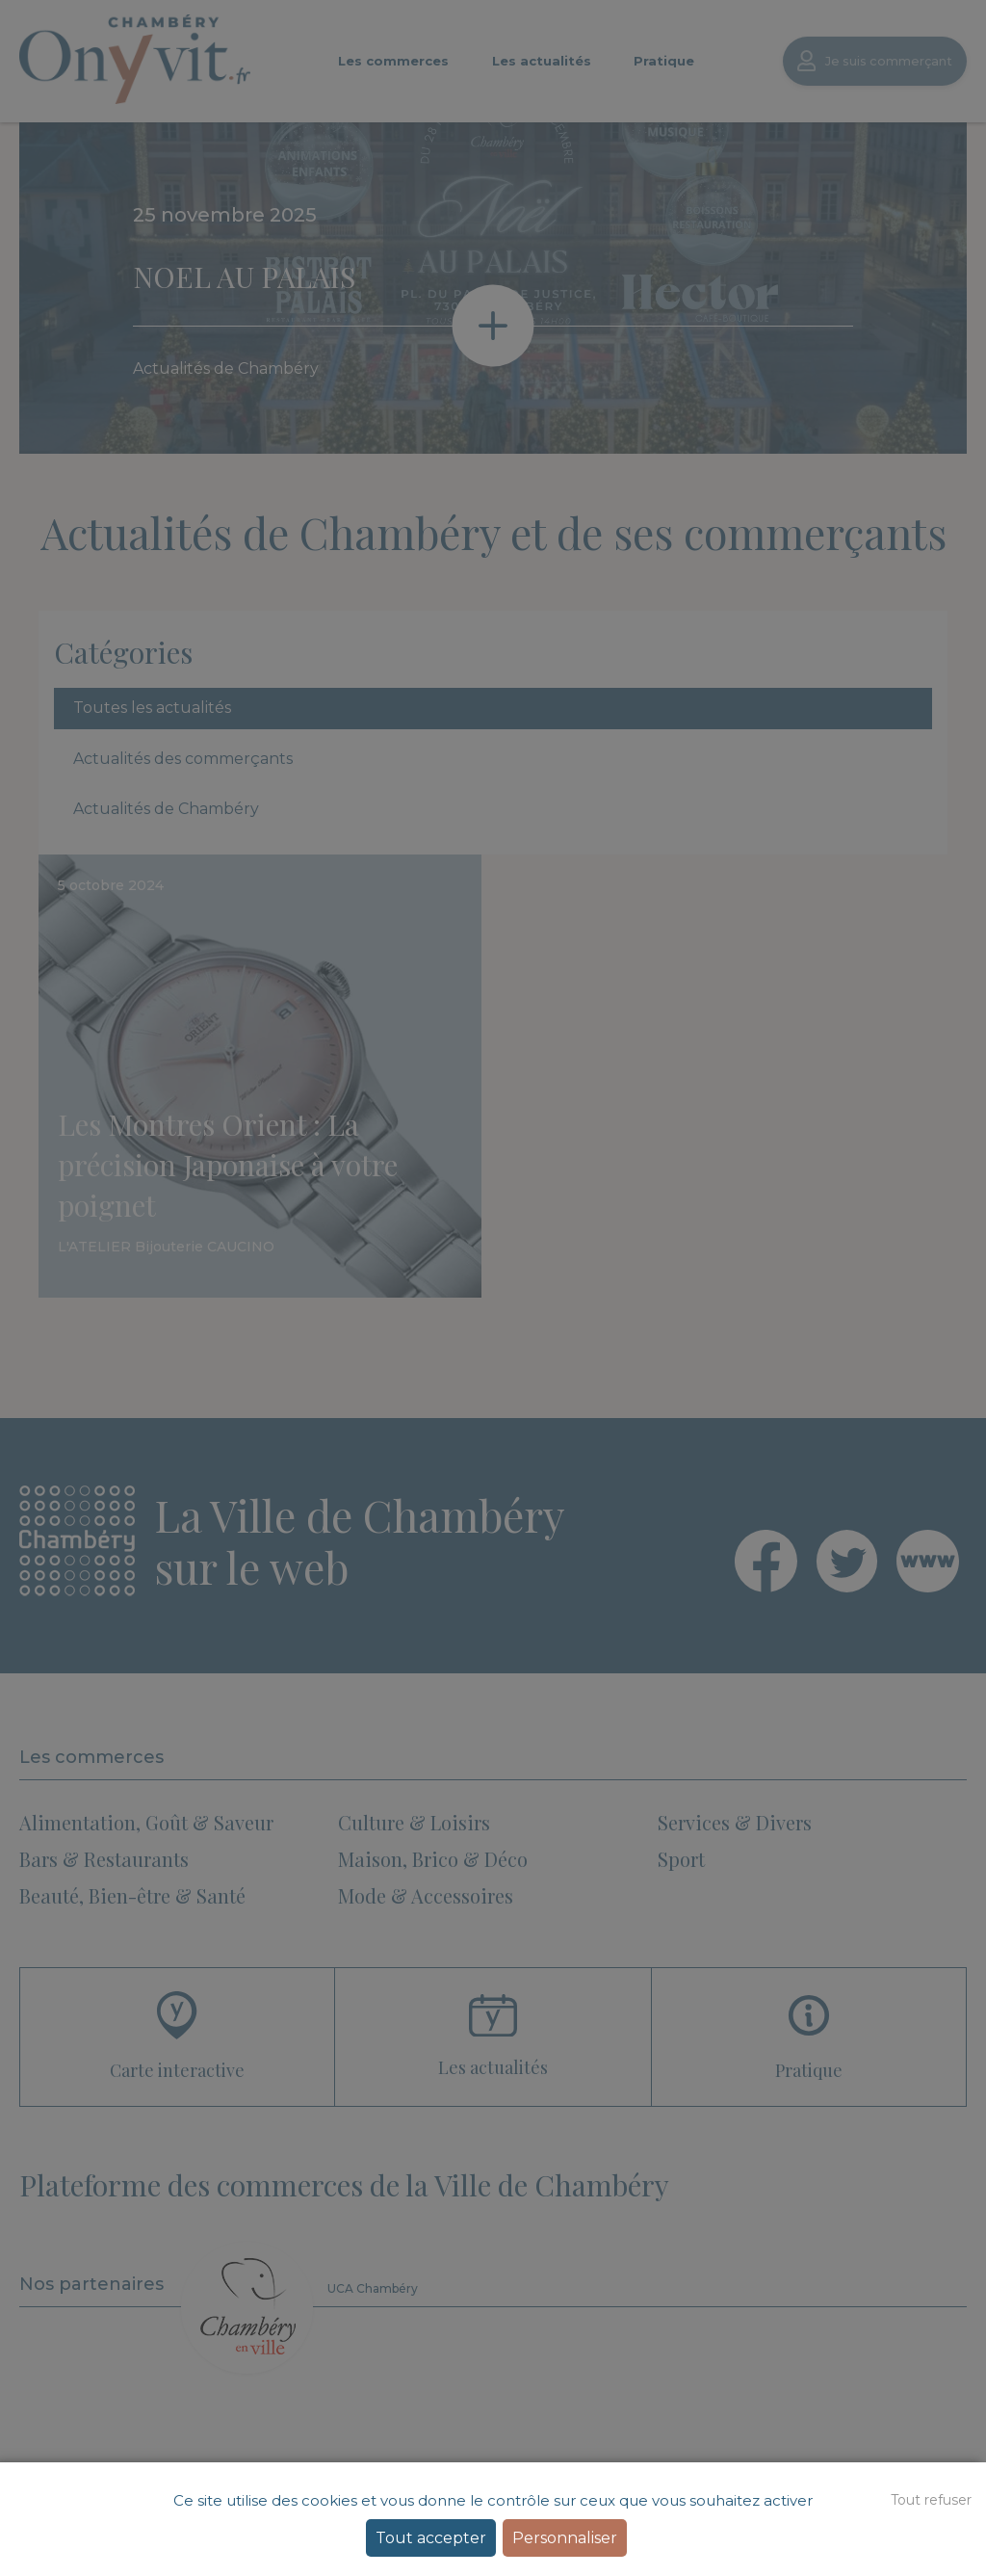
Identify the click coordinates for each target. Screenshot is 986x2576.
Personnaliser (564, 2538)
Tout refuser (931, 2500)
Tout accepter (431, 2538)
